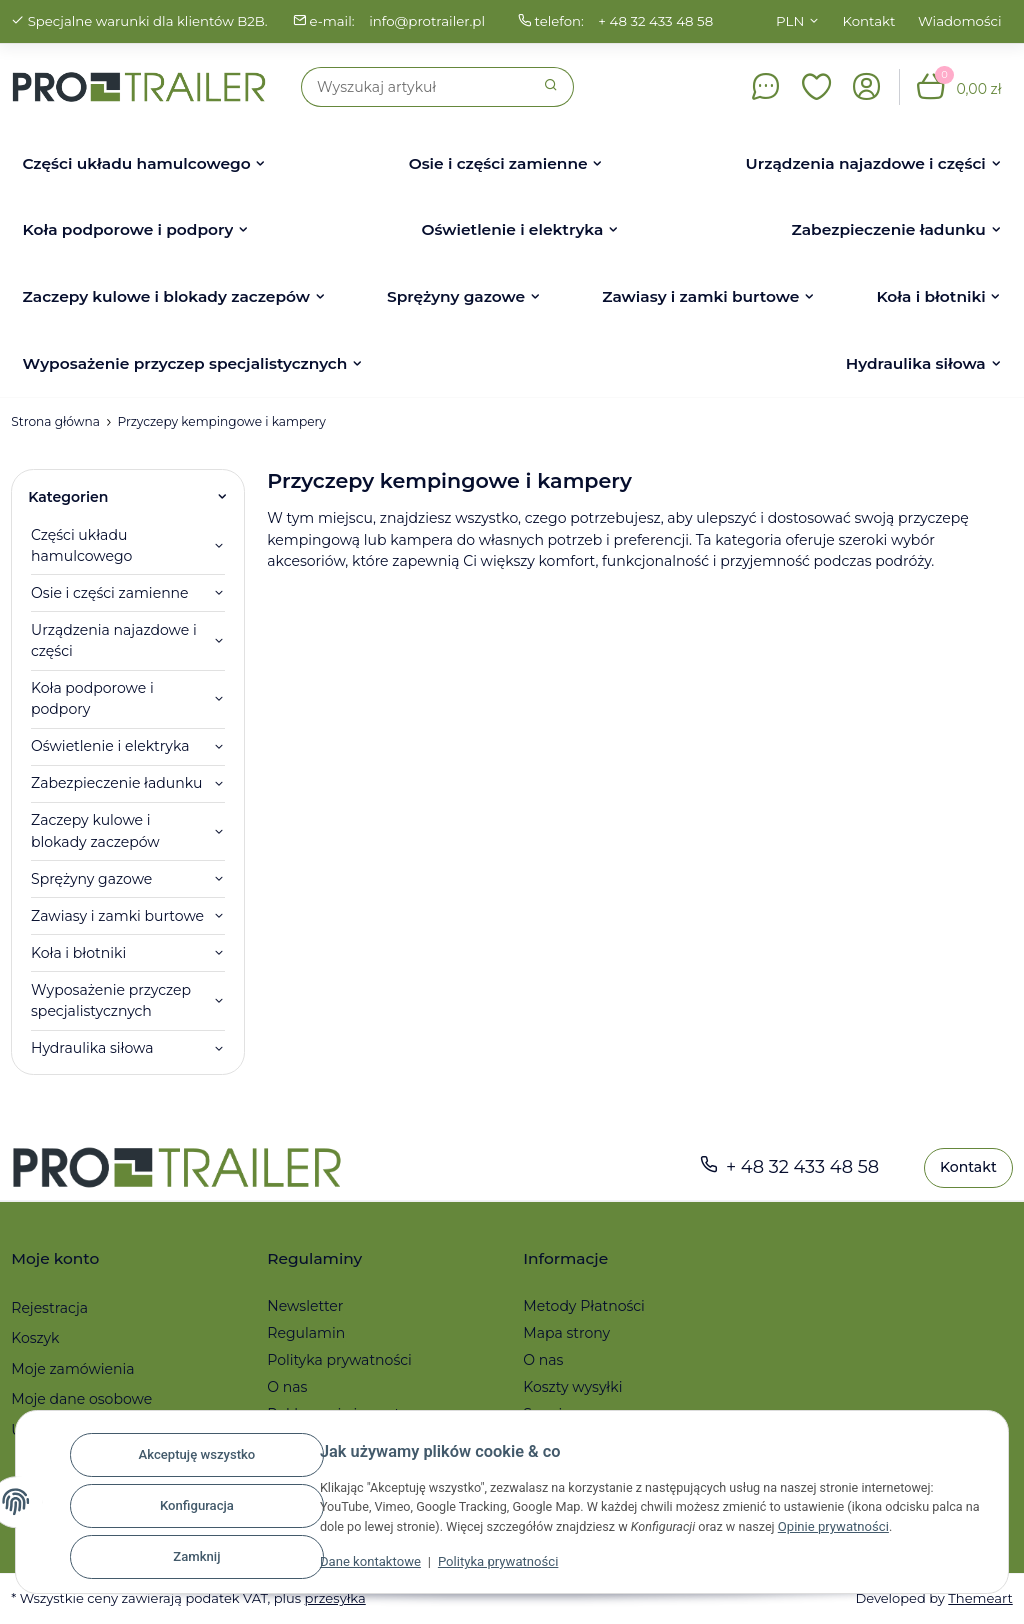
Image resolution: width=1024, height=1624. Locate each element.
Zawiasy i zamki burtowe (117, 916)
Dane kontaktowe (379, 1565)
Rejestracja (49, 1308)
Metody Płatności (584, 1306)
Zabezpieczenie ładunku (116, 783)
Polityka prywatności (507, 1565)
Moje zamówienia (72, 1369)
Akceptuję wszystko (206, 1459)
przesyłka (337, 1598)
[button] (817, 87)
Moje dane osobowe (81, 1399)
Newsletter (305, 1306)
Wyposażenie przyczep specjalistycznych (111, 1000)
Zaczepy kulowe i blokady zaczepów (95, 830)
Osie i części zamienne (110, 593)
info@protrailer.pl (429, 21)
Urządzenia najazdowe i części (114, 640)
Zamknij (206, 1557)
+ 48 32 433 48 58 (658, 21)
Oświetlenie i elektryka (110, 746)
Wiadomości (960, 21)
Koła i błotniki (78, 953)
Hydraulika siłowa (92, 1048)
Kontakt (869, 21)
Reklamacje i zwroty (337, 1414)
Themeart (980, 1598)
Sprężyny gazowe (91, 879)
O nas (287, 1387)
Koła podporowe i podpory (92, 698)
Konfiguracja (206, 1508)
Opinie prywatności (913, 1530)
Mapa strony (566, 1333)
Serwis (546, 1414)
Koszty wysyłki (572, 1387)
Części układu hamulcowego (81, 545)
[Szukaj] (415, 87)
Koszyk (35, 1338)
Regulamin (306, 1333)
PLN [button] (790, 21)
